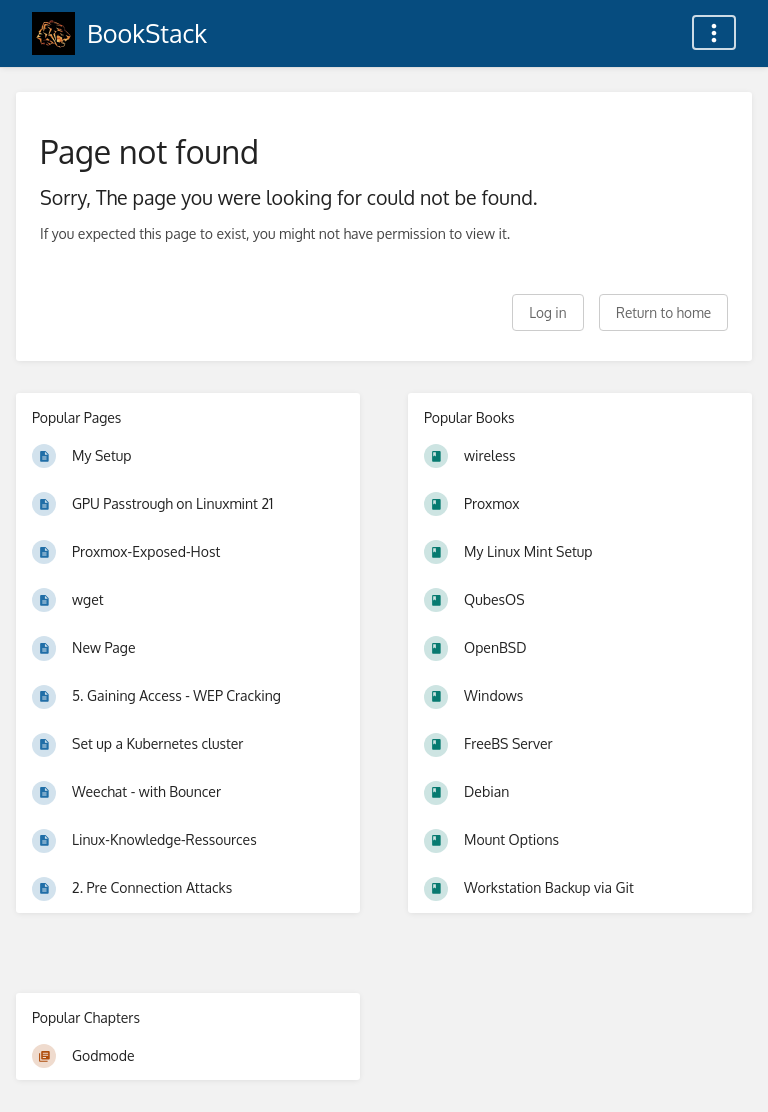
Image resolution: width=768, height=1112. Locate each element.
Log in (547, 312)
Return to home (663, 312)
